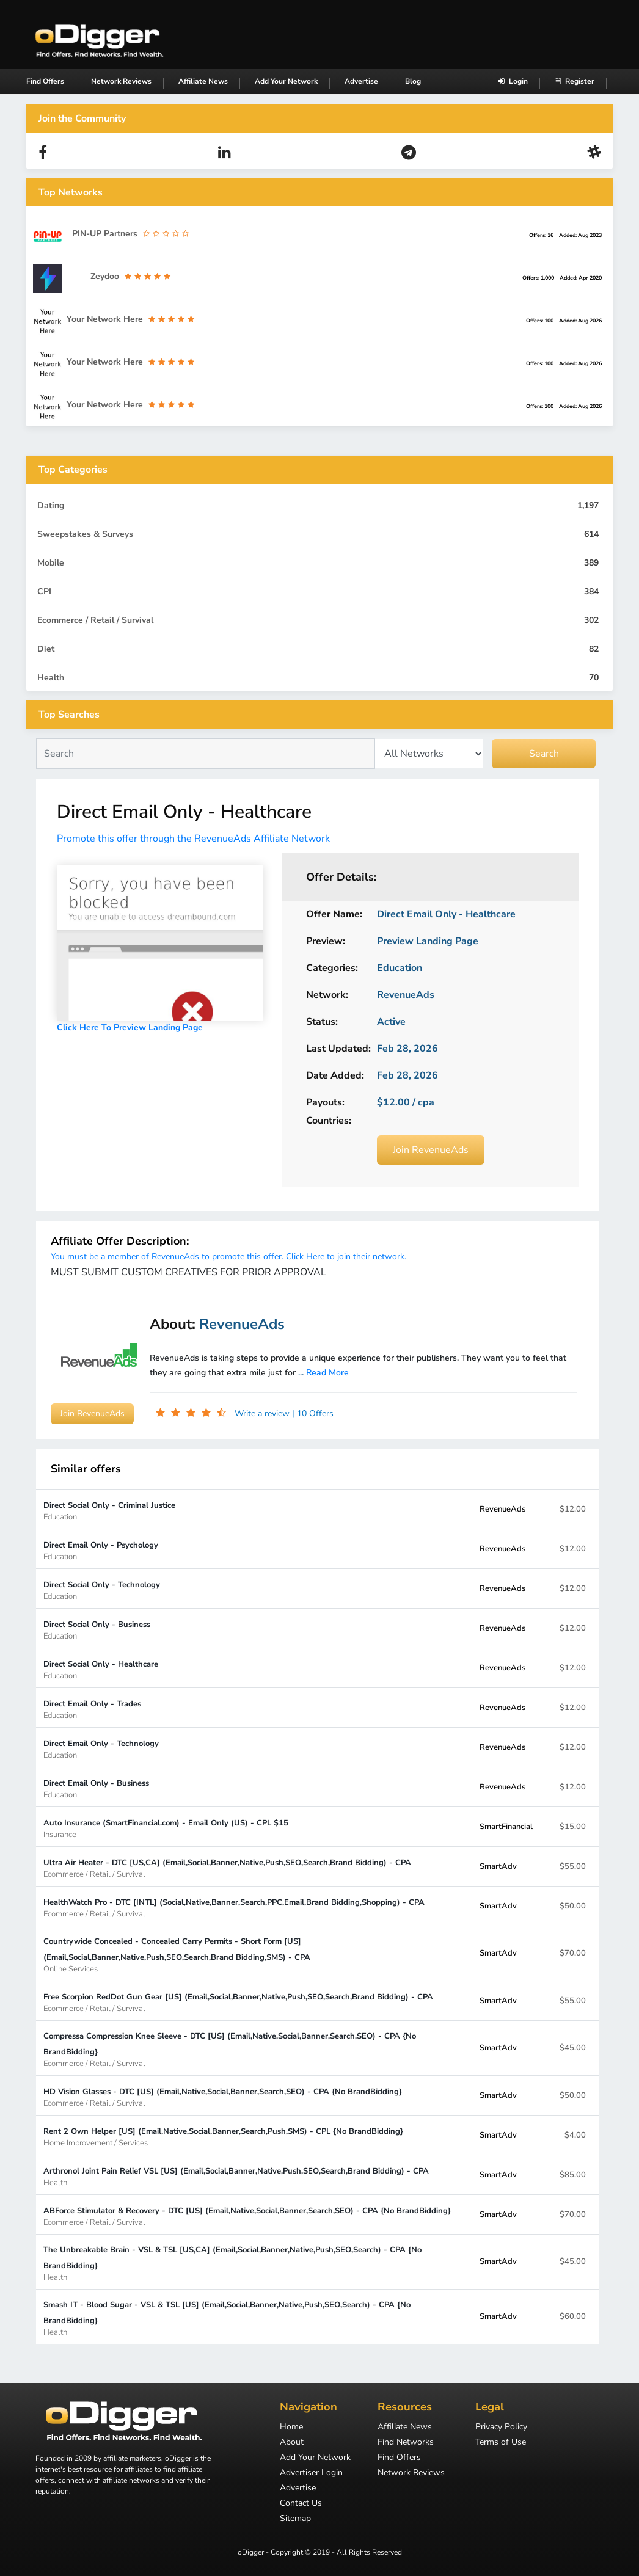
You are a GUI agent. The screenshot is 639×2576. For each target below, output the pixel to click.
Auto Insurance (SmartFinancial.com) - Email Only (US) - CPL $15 (165, 1828)
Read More (327, 1372)
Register (574, 81)
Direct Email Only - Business (96, 1788)
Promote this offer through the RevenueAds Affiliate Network (193, 838)
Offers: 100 (539, 320)
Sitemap (295, 2519)
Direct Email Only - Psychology (100, 1550)
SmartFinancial (506, 1826)
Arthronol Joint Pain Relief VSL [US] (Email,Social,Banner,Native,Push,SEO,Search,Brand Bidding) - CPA (236, 2176)
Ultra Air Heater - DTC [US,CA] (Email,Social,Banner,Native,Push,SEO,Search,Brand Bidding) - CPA (227, 1868)
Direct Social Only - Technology (101, 1590)
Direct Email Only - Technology (101, 1748)
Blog (413, 81)
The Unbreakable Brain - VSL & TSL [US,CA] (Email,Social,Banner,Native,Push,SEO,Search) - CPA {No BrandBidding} (251, 2263)
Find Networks (406, 2443)
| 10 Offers (313, 1413)
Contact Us (301, 2504)
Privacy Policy (501, 2427)
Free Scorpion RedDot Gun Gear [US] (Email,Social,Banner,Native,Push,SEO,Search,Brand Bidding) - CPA (238, 2002)
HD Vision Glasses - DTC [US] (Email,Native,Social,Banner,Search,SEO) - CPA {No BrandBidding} (222, 2097)
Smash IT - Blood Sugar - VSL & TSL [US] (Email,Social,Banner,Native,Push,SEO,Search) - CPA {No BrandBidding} (251, 2318)
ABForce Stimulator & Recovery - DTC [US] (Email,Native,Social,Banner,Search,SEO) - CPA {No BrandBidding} (247, 2216)
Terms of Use (500, 2443)
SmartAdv (498, 1866)
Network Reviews (121, 81)
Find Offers (45, 81)
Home (291, 2427)
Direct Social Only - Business (96, 1629)
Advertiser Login (311, 2473)
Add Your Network (286, 81)
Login (513, 81)
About (292, 2443)
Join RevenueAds (431, 1150)
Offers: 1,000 (538, 278)
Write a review (263, 1413)
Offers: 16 (541, 235)
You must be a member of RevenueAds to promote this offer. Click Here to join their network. (228, 1256)
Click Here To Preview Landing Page (130, 1027)
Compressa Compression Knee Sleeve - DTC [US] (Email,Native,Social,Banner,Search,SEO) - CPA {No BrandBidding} (251, 2049)
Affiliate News (203, 81)
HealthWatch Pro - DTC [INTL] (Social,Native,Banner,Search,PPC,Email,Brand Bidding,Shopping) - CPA (234, 1907)
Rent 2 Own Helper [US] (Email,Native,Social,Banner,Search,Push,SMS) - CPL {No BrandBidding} (223, 2136)
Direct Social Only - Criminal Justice (109, 1510)
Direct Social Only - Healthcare (100, 1669)
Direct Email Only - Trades (92, 1709)
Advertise (361, 81)
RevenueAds (502, 1509)
